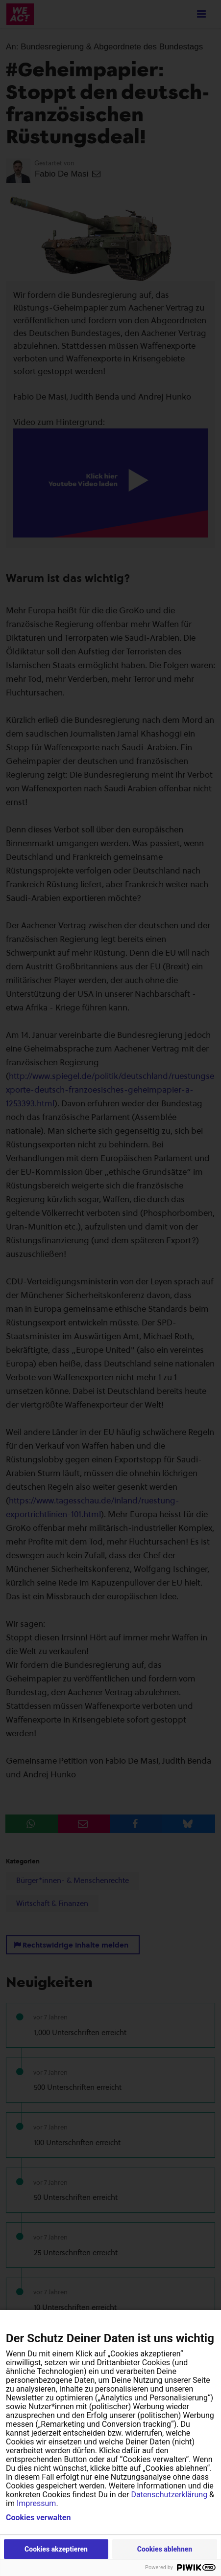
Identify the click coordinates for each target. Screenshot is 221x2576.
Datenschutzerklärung (169, 2494)
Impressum (36, 2503)
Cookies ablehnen (165, 2549)
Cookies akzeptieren (56, 2549)
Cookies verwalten (38, 2518)
